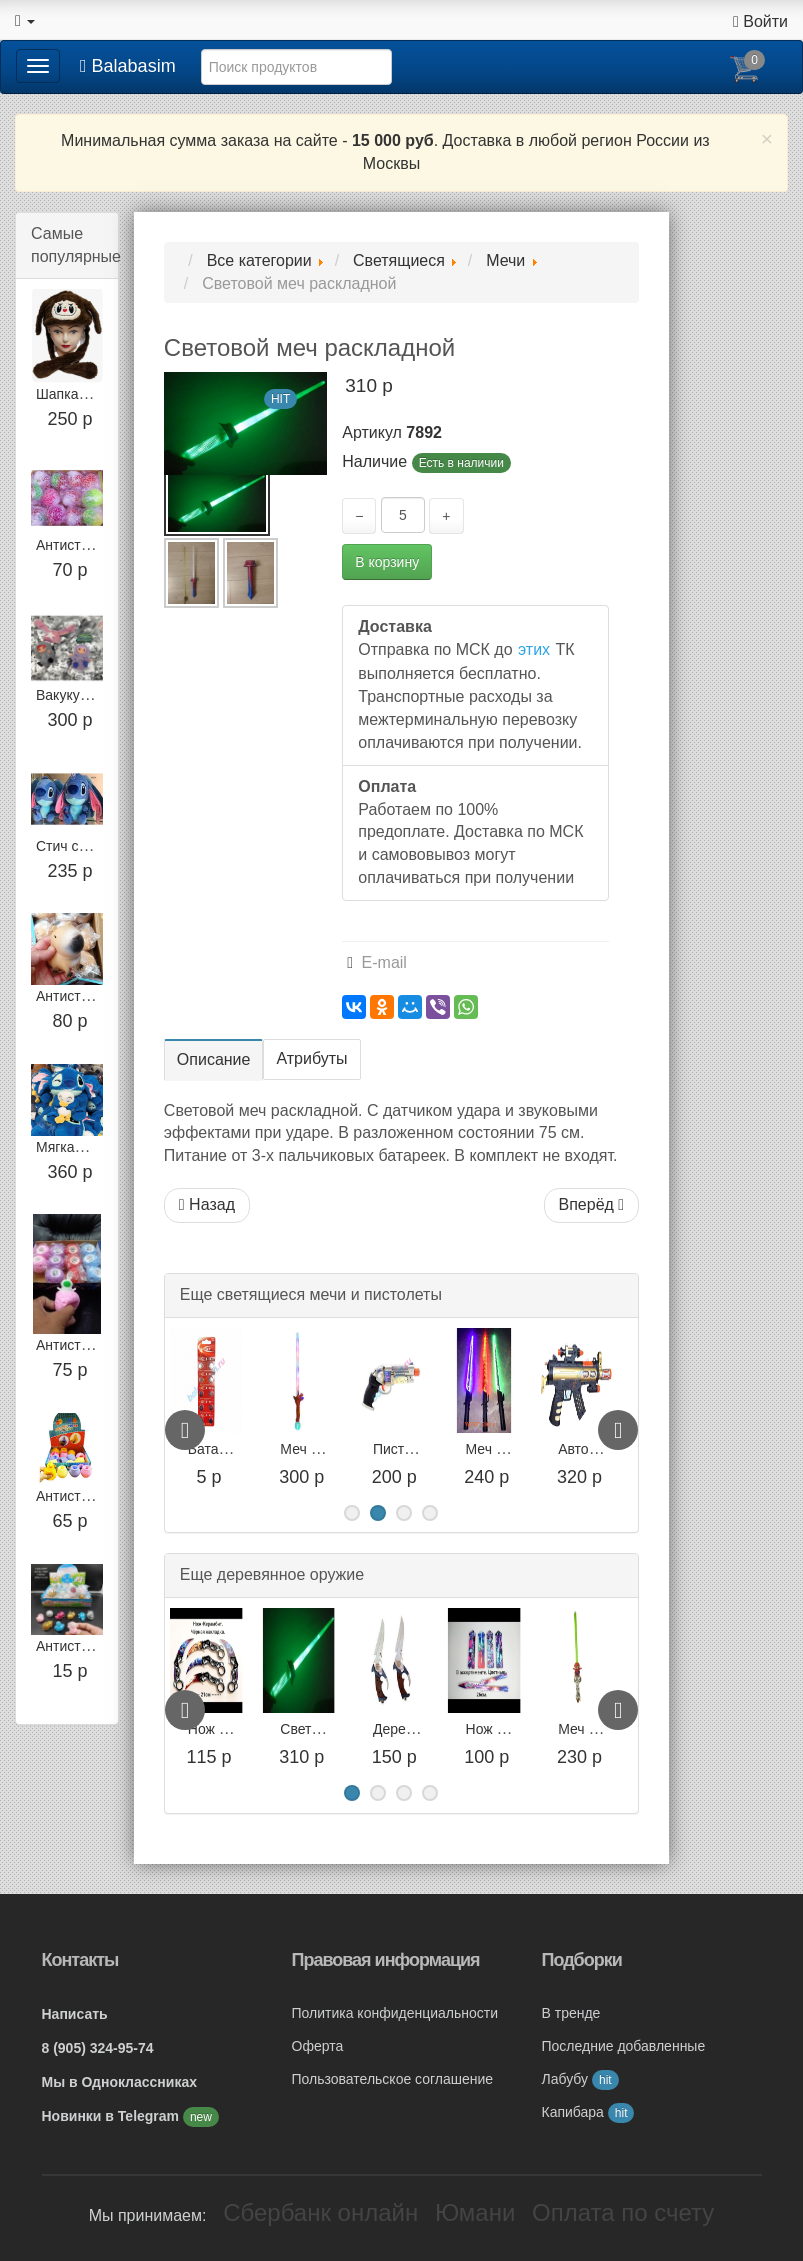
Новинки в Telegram (112, 2116)
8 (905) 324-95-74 (98, 2048)
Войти (760, 21)
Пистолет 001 (510, 1449)
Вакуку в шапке (86, 695)
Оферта (318, 2046)
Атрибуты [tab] (311, 1058)
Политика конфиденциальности (395, 2013)
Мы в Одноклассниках (120, 2082)
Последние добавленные (624, 2046)
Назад (207, 1204)
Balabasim (128, 66)
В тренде (571, 2013)
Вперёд (592, 1204)
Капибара (588, 2112)
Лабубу (580, 2079)
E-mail (377, 962)
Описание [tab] (214, 1059)
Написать (75, 2014)
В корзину (387, 562)
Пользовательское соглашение (393, 2079)
